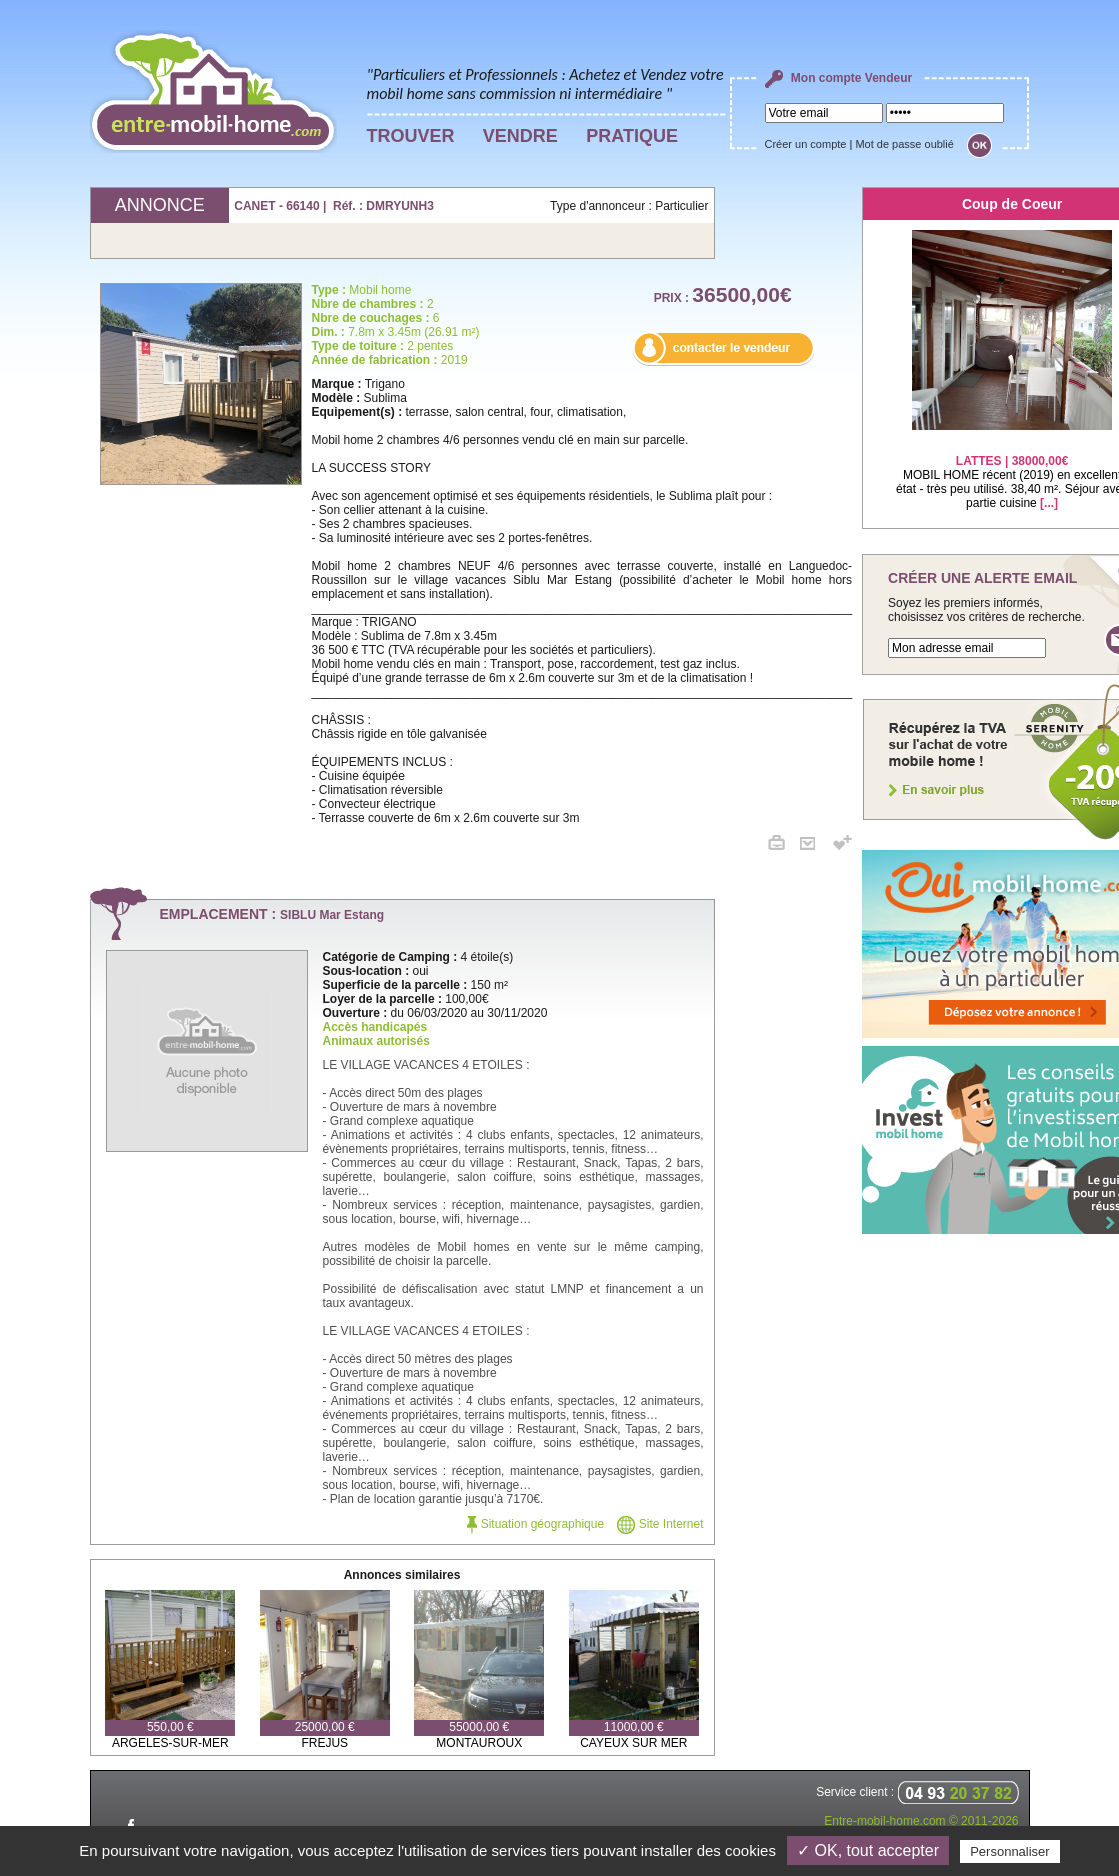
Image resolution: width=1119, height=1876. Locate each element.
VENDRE (520, 136)
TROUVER (411, 136)
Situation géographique (535, 1524)
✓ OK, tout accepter (868, 1850)
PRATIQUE (632, 136)
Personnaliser (1010, 1851)
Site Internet (660, 1524)
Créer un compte (806, 144)
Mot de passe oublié (904, 144)
